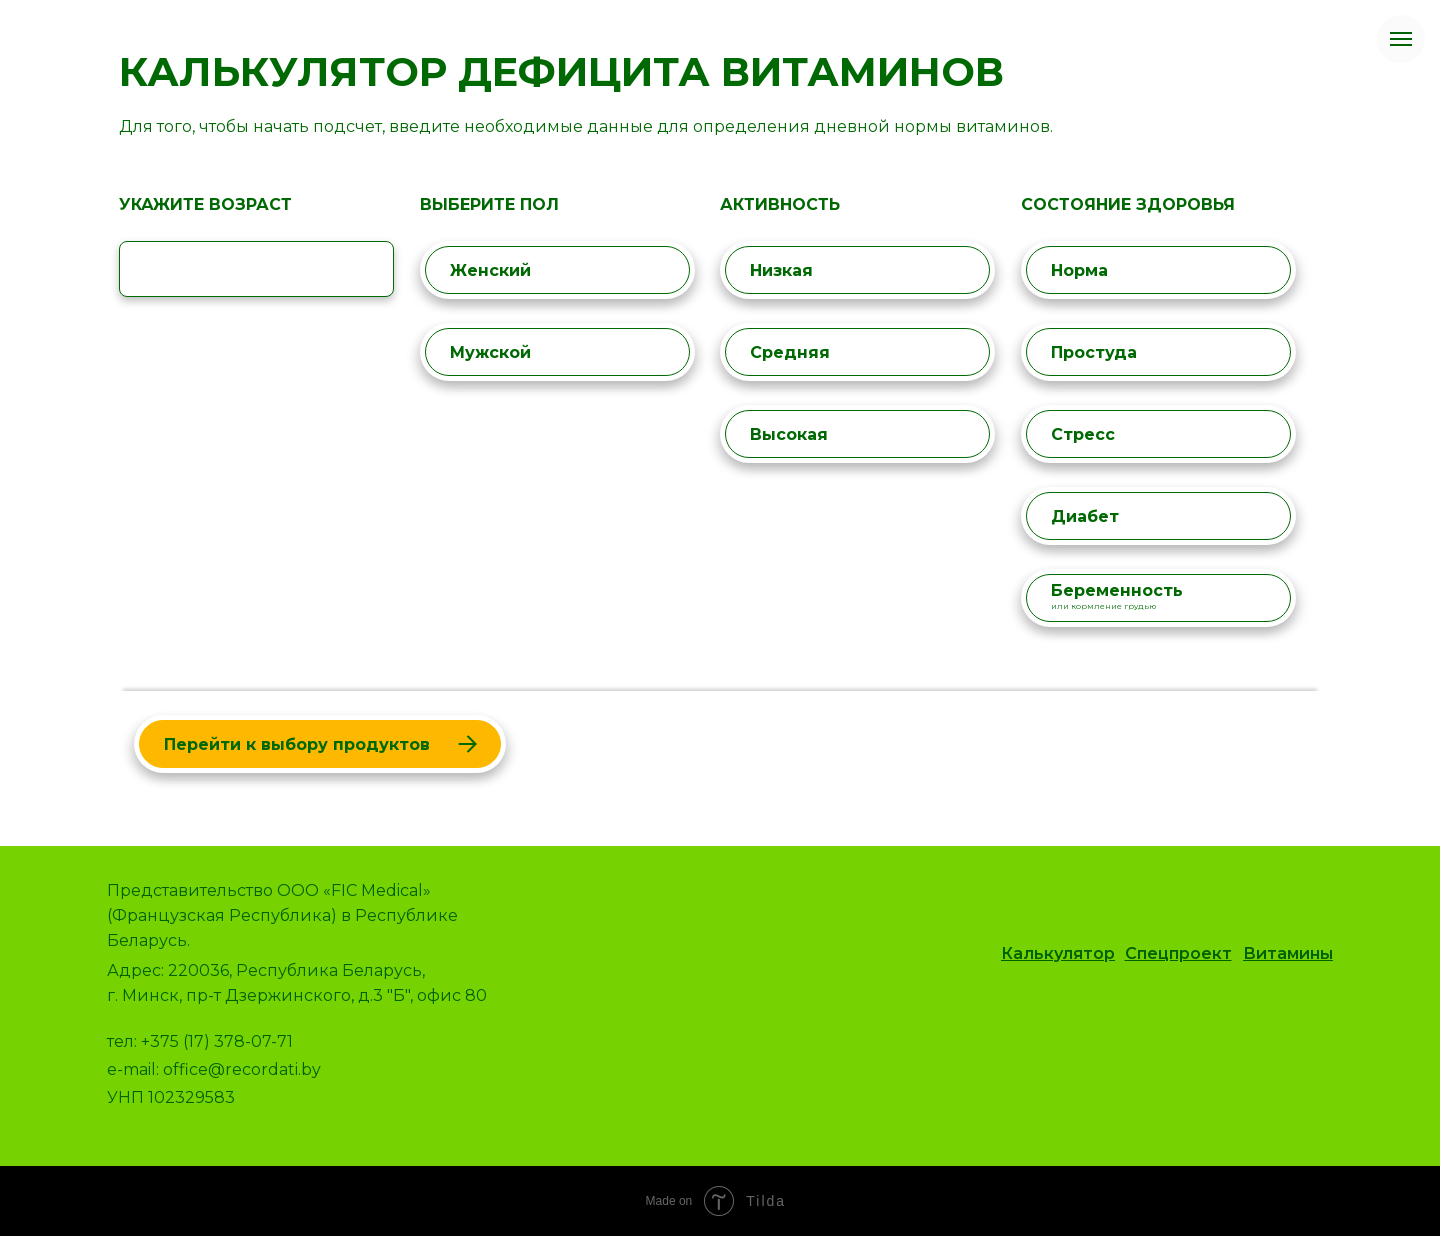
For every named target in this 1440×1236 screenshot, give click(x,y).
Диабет (1157, 516)
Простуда (1157, 352)
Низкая (856, 270)
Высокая (856, 434)
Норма (1157, 270)
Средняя (856, 352)
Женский (556, 270)
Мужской (556, 352)
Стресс (1157, 434)
